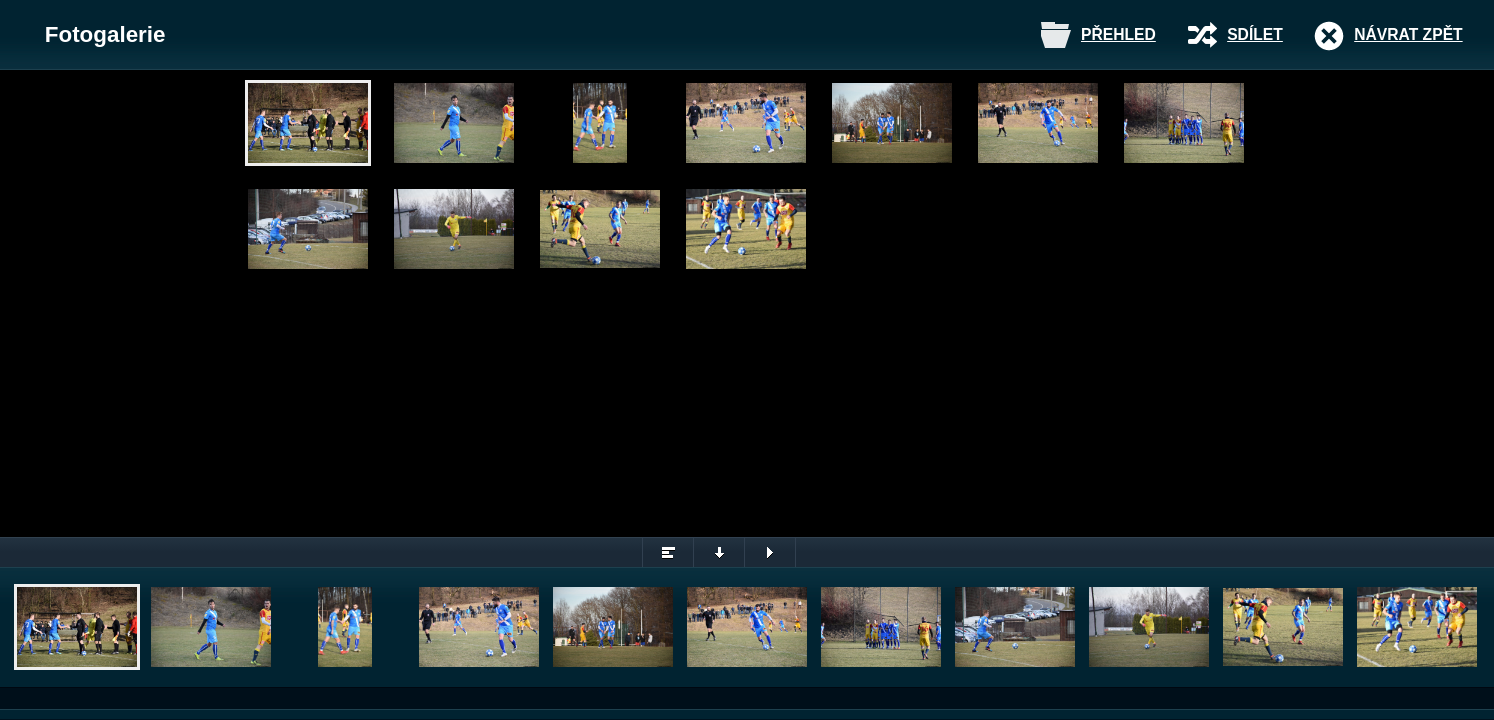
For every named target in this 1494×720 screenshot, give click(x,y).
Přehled (1118, 34)
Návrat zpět (1408, 34)
